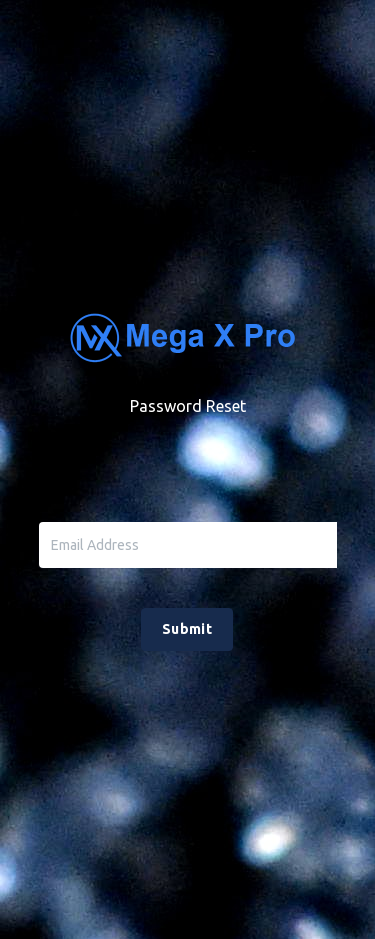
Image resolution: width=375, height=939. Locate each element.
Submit (187, 629)
